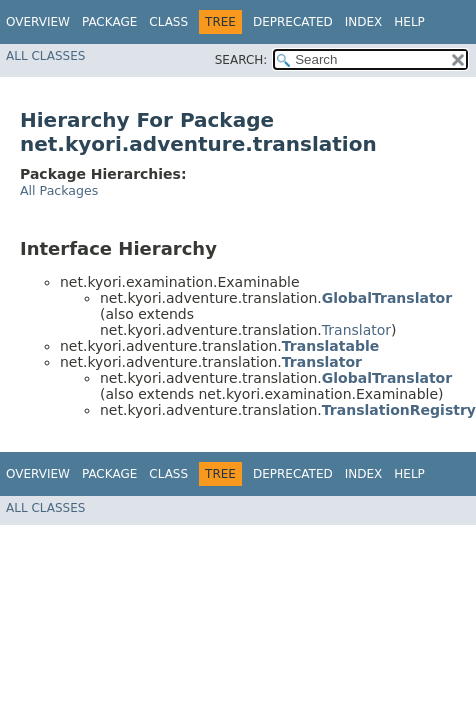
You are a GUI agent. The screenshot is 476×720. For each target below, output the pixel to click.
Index (364, 22)
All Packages (59, 190)
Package (109, 22)
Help (409, 22)
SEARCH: (241, 60)
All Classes (45, 56)
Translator (356, 330)
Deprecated (293, 22)
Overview (38, 22)
